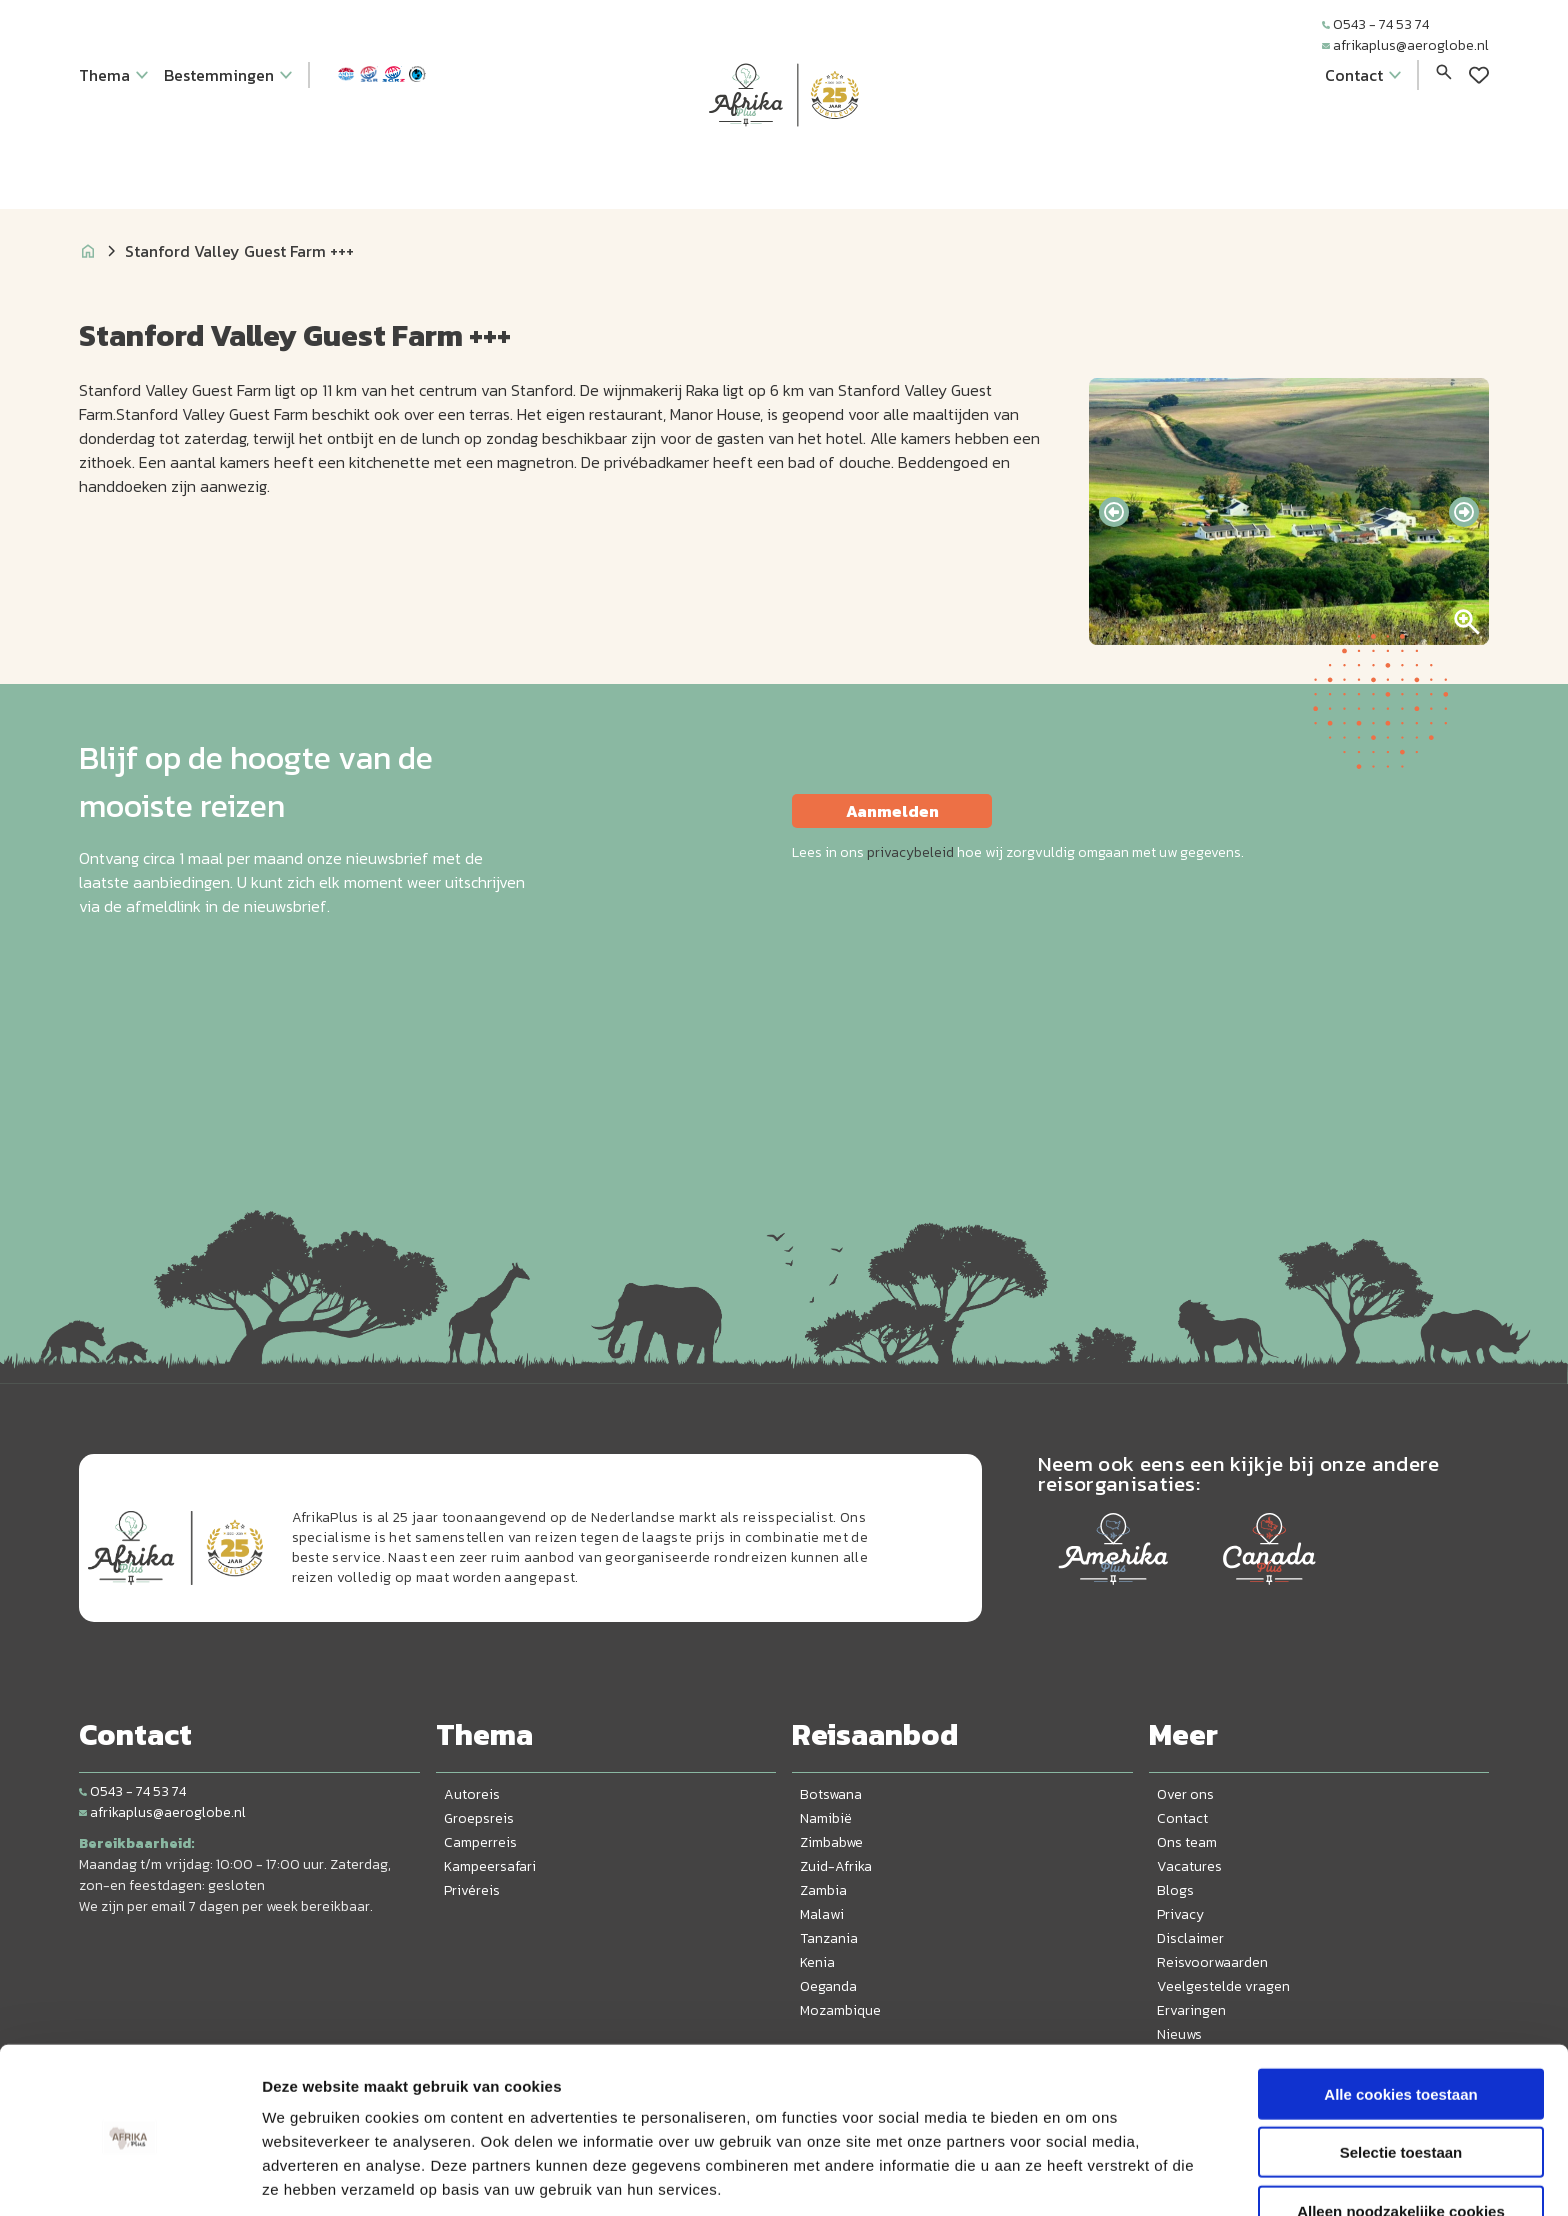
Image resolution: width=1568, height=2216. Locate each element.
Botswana (831, 1794)
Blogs (1175, 1890)
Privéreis (472, 1890)
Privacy (1180, 1914)
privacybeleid (910, 852)
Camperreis (480, 1842)
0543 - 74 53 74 (1375, 24)
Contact (1182, 1818)
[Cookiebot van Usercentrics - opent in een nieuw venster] (129, 2177)
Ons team (1187, 1842)
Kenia (817, 1962)
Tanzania (829, 1938)
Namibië (826, 1818)
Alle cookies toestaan (1400, 2016)
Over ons (1185, 1794)
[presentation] (1114, 512)
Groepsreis (479, 1818)
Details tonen (1080, 2176)
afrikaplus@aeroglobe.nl (1405, 45)
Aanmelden (892, 811)
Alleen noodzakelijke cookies (1401, 2133)
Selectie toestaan (1401, 2075)
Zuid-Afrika (836, 1866)
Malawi (822, 1914)
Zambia (823, 1890)
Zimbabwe (831, 1842)
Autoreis (472, 1794)
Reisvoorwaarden (1212, 1962)
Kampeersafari (490, 1866)
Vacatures (1189, 1866)
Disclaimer (1190, 1938)
